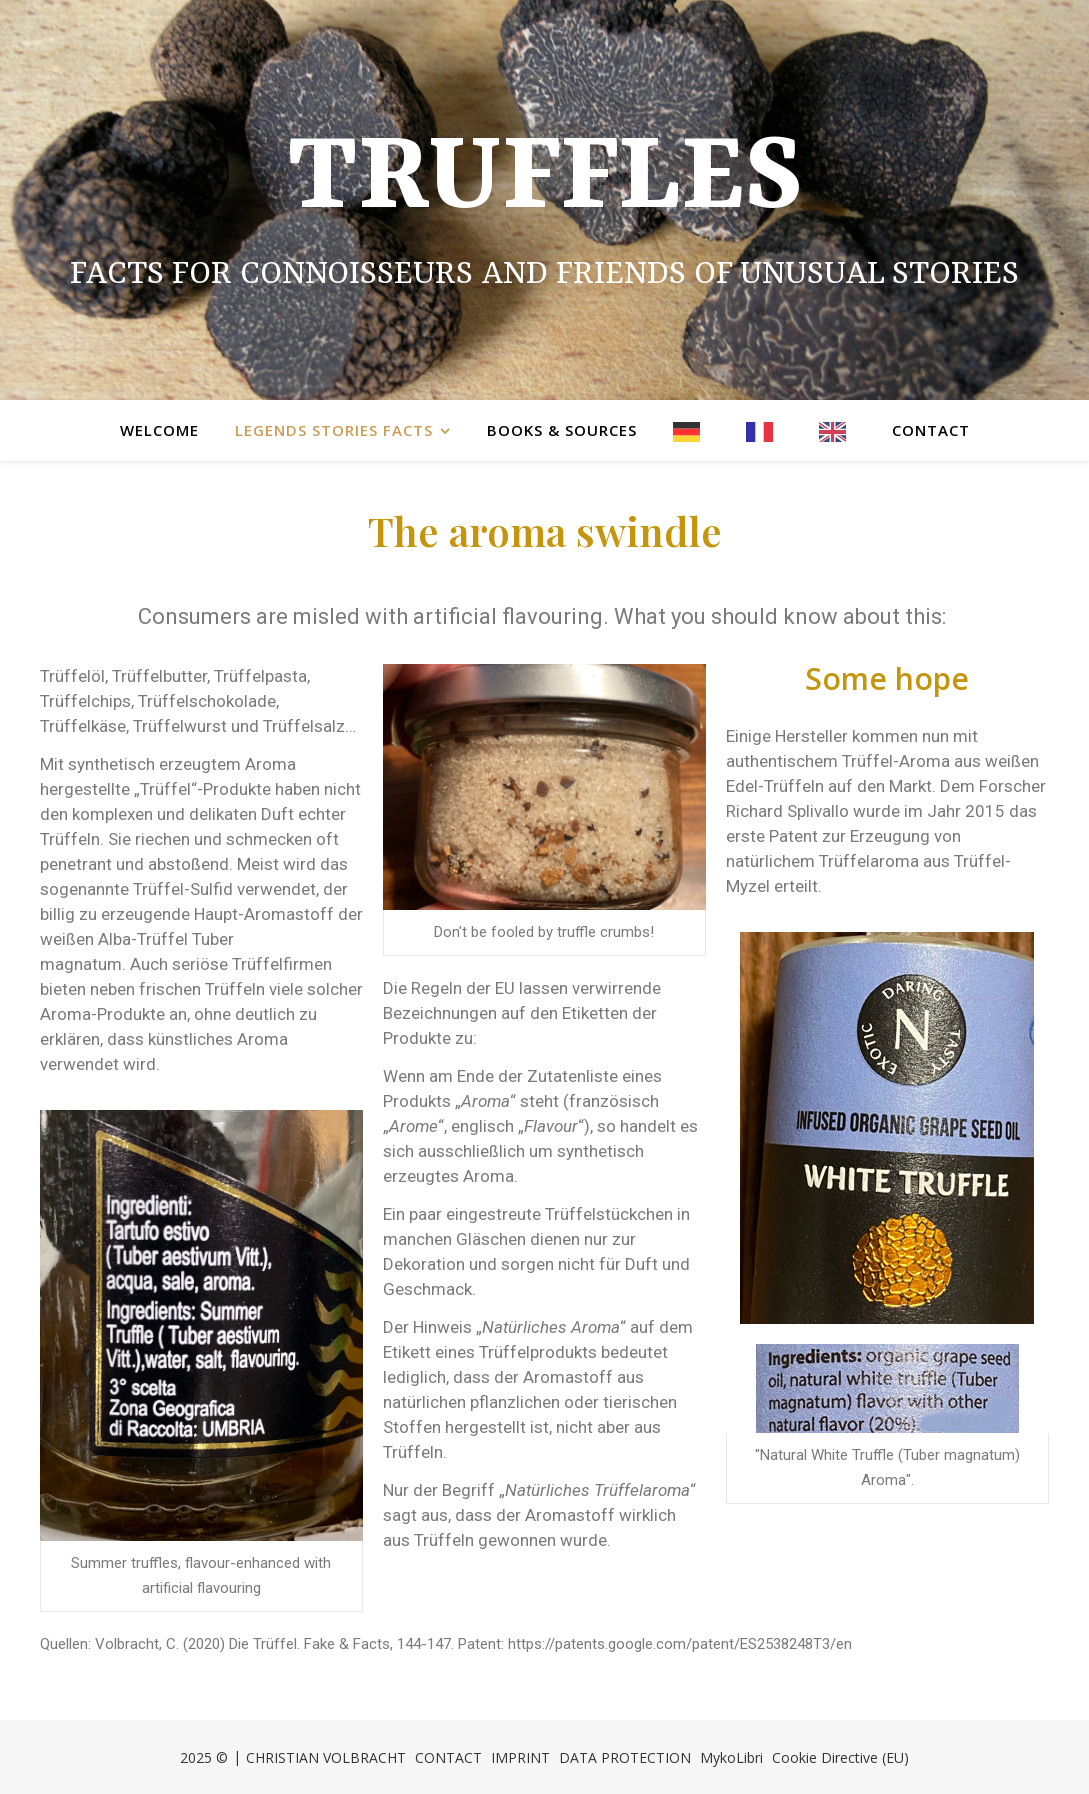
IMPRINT (520, 1757)
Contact (931, 430)
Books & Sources (562, 430)
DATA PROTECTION (625, 1757)
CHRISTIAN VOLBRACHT (326, 1757)
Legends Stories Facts (334, 430)
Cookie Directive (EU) (840, 1757)
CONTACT (448, 1757)
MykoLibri (731, 1757)
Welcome (159, 430)
